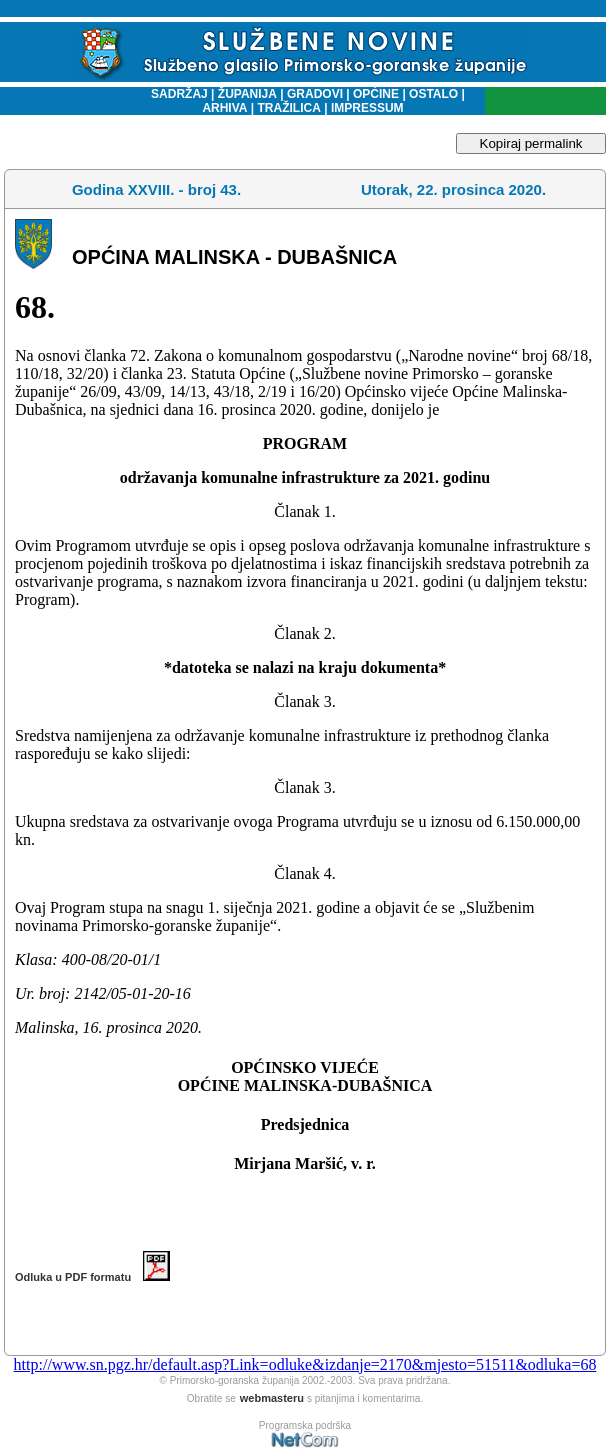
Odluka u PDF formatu (92, 1277)
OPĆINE (376, 94)
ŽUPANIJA (247, 94)
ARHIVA (224, 108)
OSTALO (433, 94)
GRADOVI (315, 94)
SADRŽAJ (174, 94)
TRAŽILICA (287, 108)
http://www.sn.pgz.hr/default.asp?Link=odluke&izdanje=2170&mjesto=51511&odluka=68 (305, 1364)
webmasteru (272, 1398)
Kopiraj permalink (531, 143)
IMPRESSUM (367, 108)
